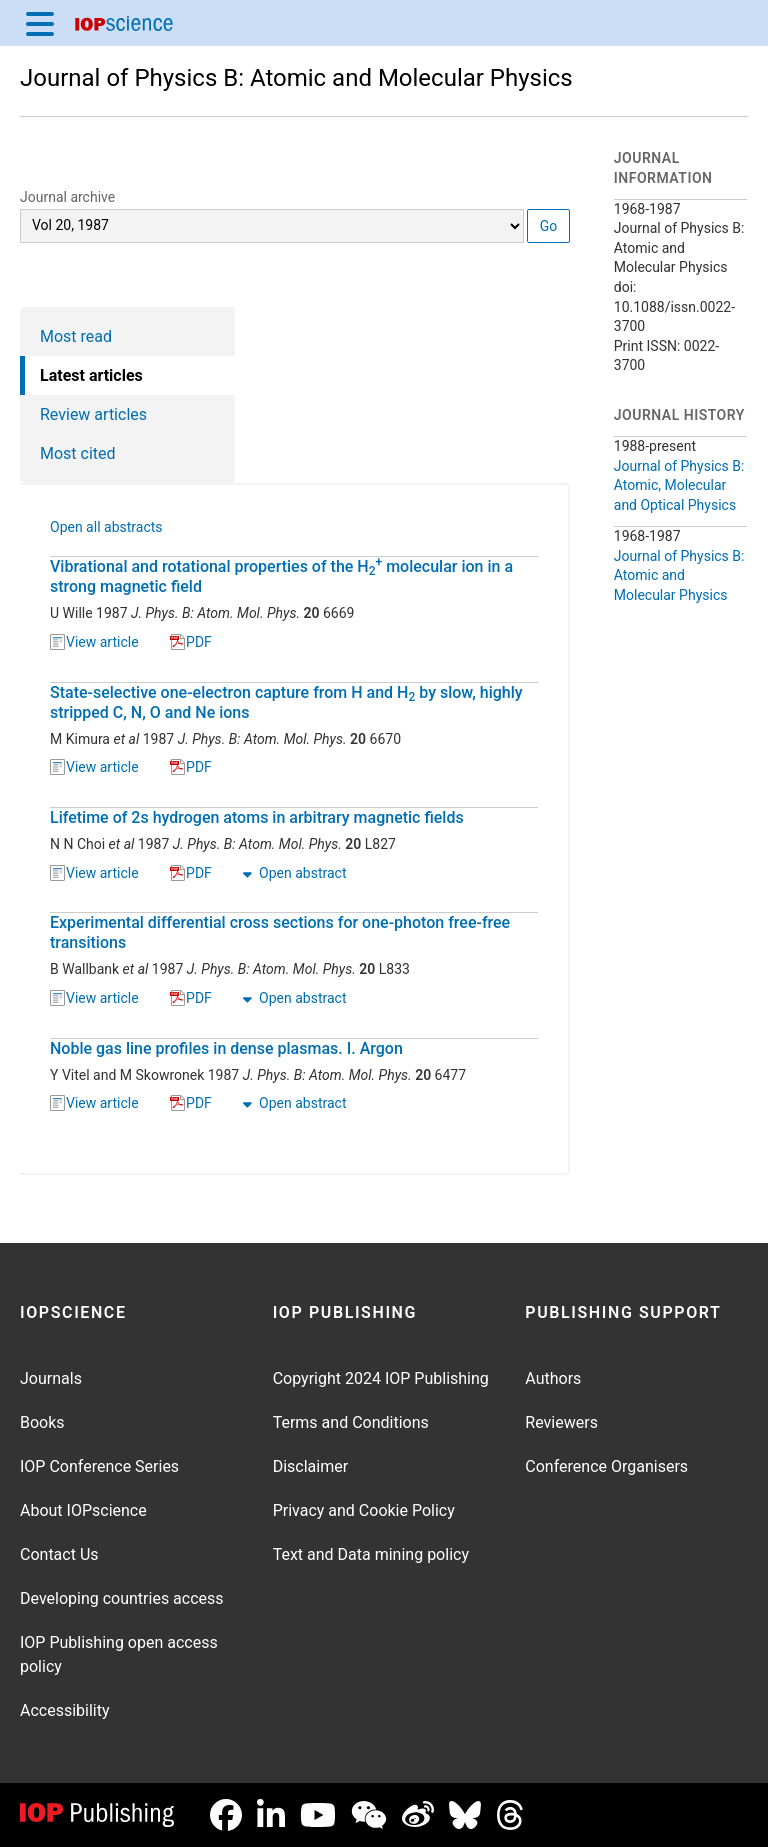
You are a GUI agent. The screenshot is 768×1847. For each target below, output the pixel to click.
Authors (553, 1378)
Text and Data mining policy (371, 1554)
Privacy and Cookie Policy (364, 1510)
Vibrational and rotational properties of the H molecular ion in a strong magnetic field (281, 576)
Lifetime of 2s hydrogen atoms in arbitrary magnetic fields (257, 817)
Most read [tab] (76, 336)
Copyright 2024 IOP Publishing (381, 1378)
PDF (191, 643)
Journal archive (67, 197)
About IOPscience (83, 1510)
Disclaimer (310, 1466)
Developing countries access (122, 1598)
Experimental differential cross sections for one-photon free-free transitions (280, 932)
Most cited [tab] (78, 453)
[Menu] (40, 23)
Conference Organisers (606, 1466)
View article (94, 643)
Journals (51, 1378)
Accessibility (65, 1710)
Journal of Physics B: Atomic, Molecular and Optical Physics (679, 485)
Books (42, 1422)
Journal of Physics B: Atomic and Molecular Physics (296, 78)
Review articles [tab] (93, 414)
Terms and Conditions (351, 1422)
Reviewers (561, 1422)
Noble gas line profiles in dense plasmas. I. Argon (226, 1048)
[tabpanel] (295, 829)
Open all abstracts (106, 529)
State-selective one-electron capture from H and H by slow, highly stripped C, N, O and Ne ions (286, 702)
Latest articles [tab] (91, 375)
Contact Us (59, 1554)
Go (549, 226)
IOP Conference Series (99, 1466)
